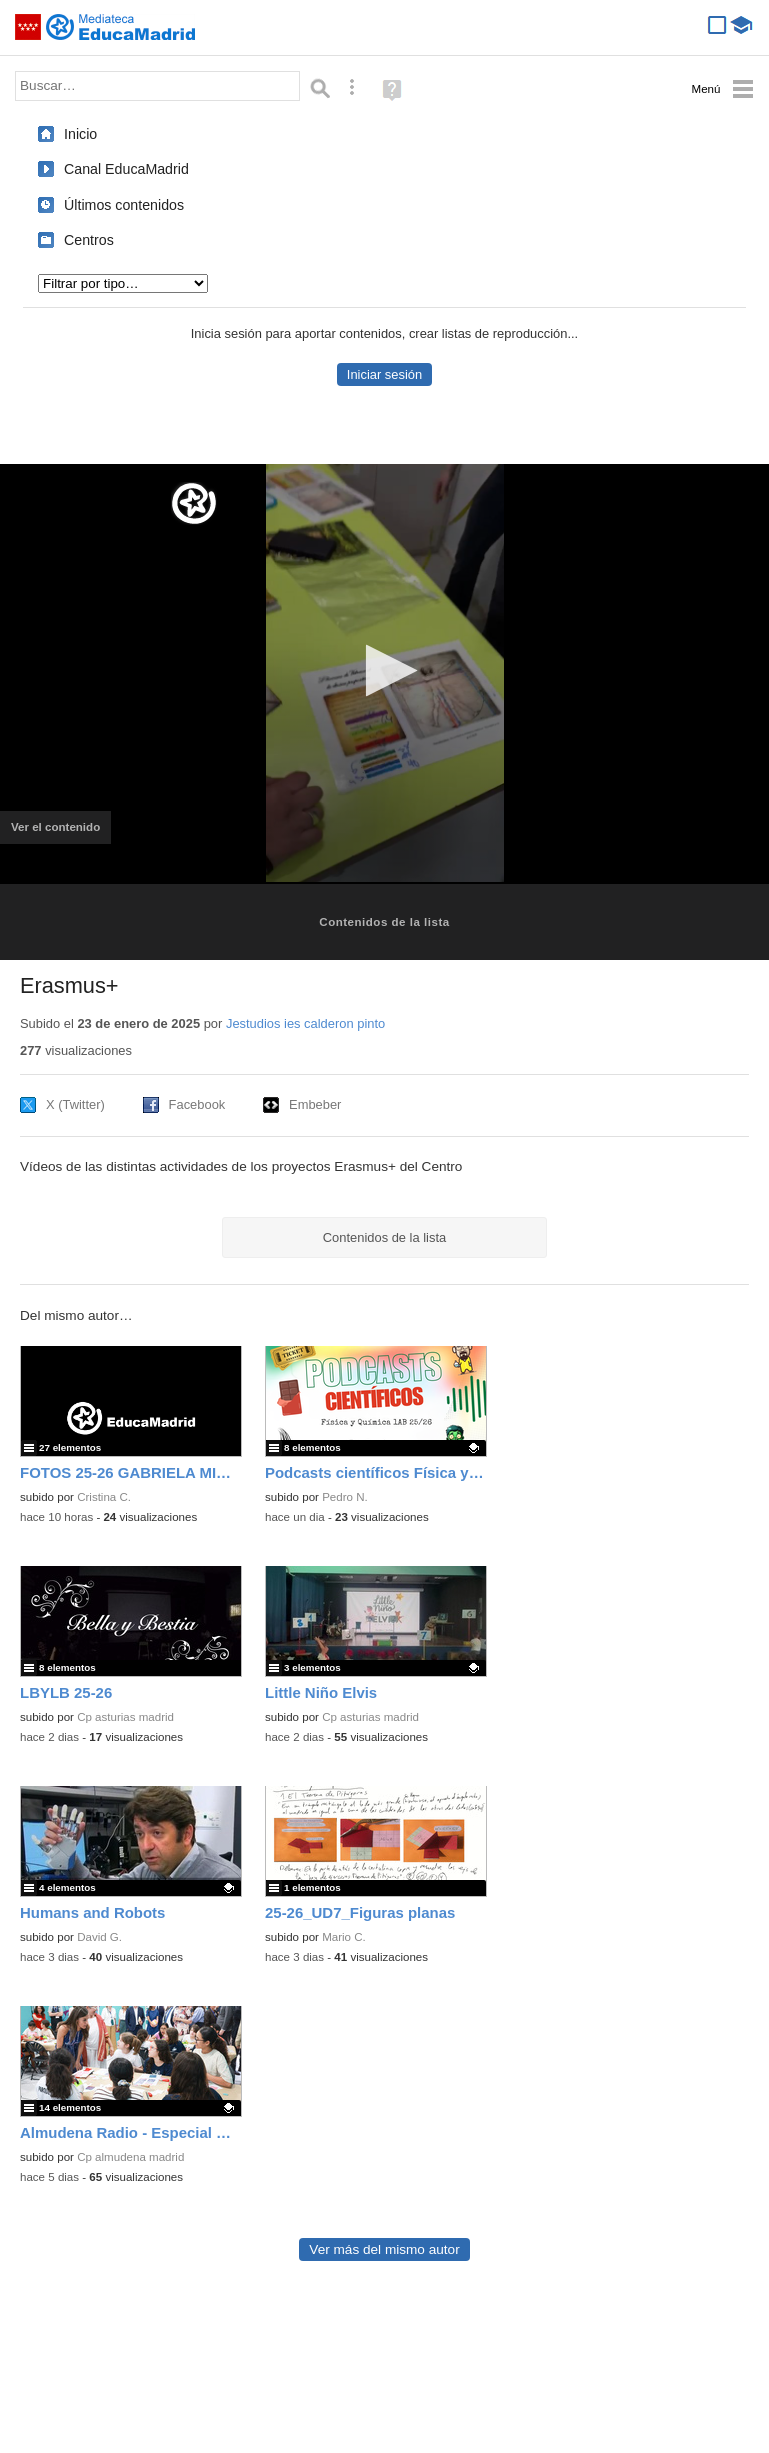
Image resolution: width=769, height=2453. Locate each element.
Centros (89, 240)
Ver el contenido (61, 833)
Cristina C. (104, 1497)
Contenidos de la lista (384, 922)
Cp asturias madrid (125, 1717)
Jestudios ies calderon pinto (305, 1023)
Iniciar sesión (384, 374)
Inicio (80, 134)
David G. (99, 1937)
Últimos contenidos (124, 205)
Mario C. (344, 1937)
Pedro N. (345, 1497)
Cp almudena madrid (130, 2157)
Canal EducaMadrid (126, 169)
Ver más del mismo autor (384, 2249)
